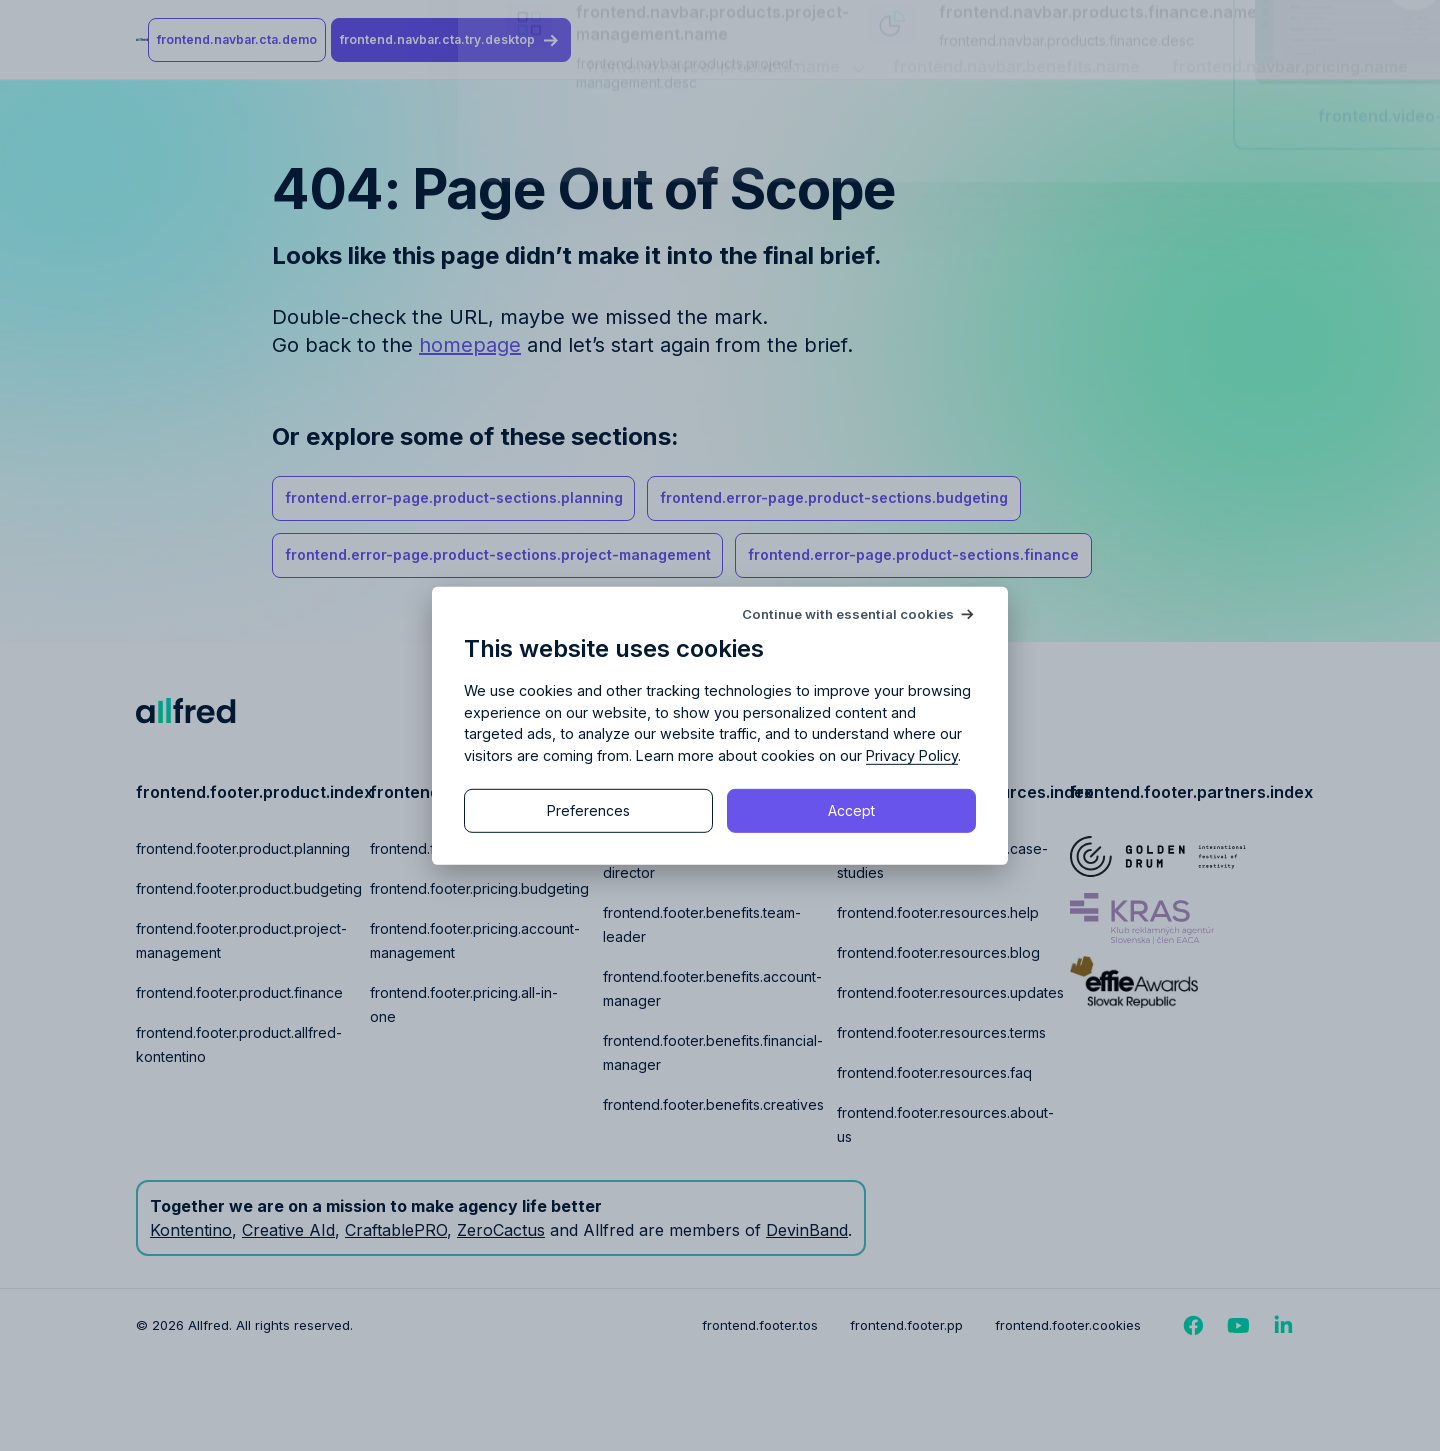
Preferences (588, 810)
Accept (851, 810)
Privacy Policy (912, 755)
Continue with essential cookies (848, 613)
